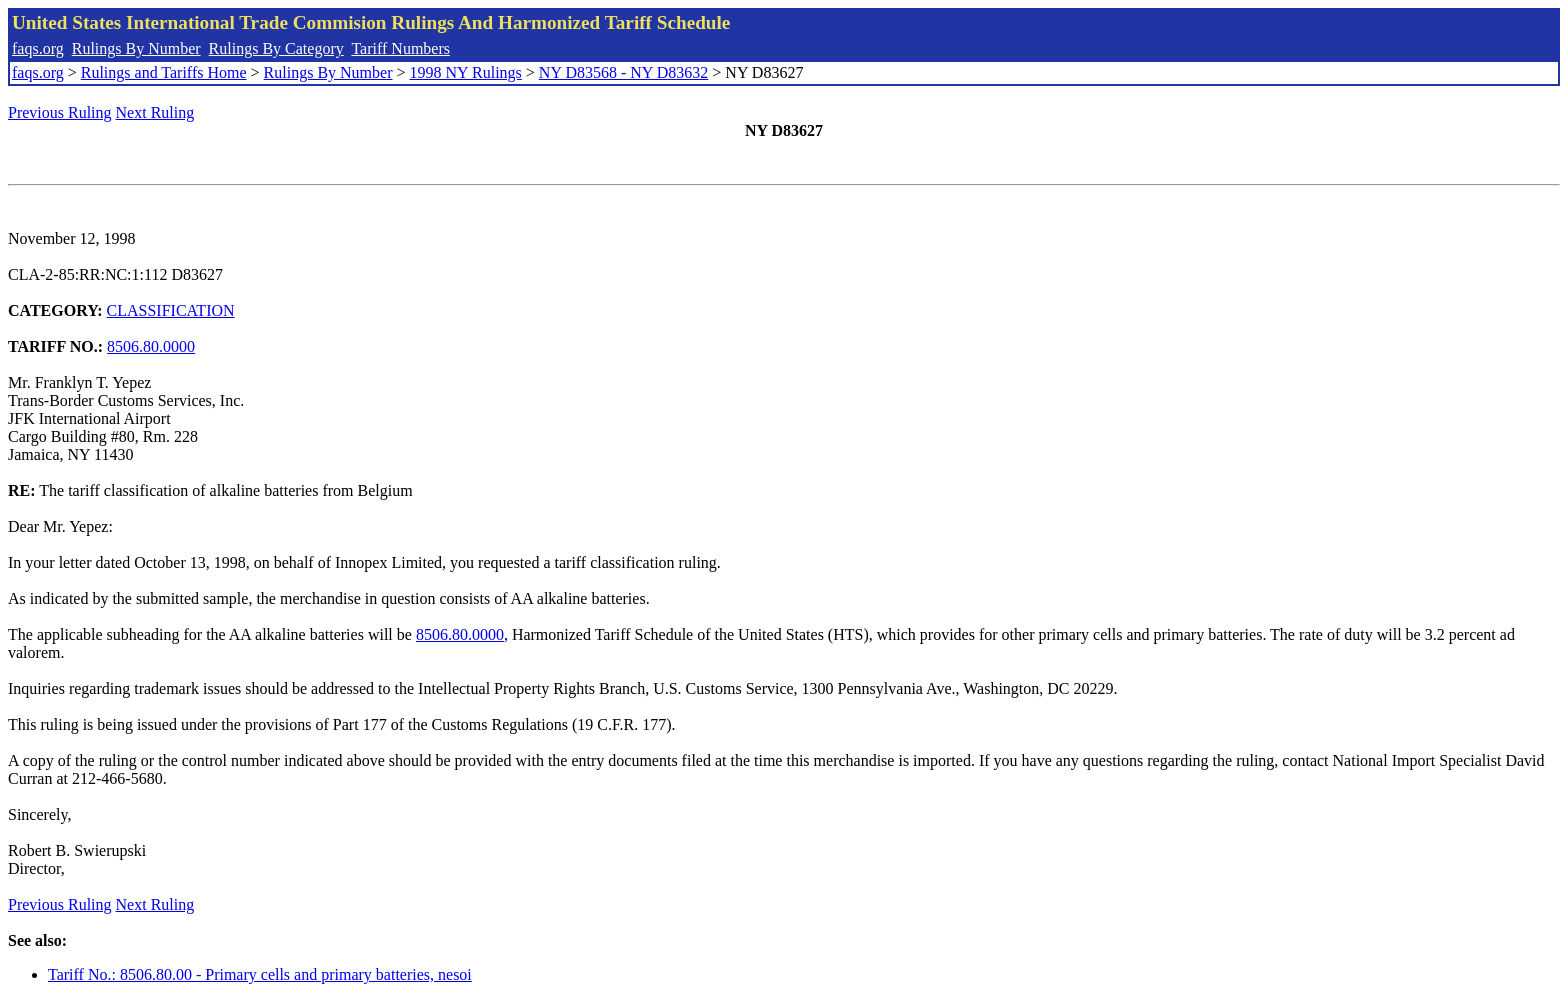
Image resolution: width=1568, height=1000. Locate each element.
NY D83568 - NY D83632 (623, 72)
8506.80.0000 (151, 346)
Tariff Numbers (400, 48)
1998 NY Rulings (466, 72)
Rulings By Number (136, 48)
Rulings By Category (276, 48)
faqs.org (38, 48)
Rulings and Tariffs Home (164, 72)
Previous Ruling (60, 112)
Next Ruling (155, 112)
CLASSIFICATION (171, 310)
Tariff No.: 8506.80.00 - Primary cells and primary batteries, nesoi (260, 974)
